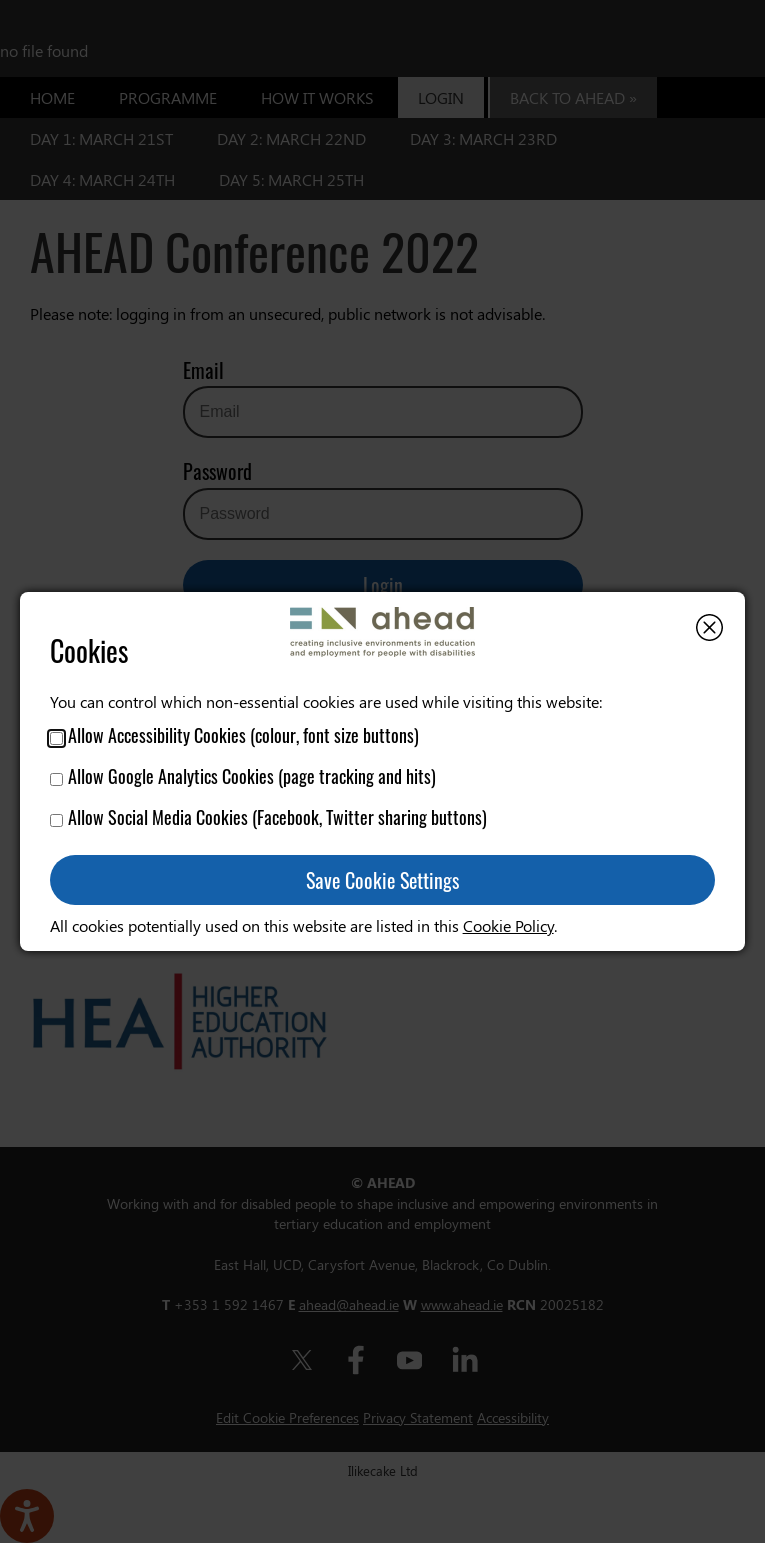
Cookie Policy (508, 925)
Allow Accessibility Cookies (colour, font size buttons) (234, 735)
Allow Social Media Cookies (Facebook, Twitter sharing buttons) (268, 817)
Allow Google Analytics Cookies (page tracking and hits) (243, 776)
